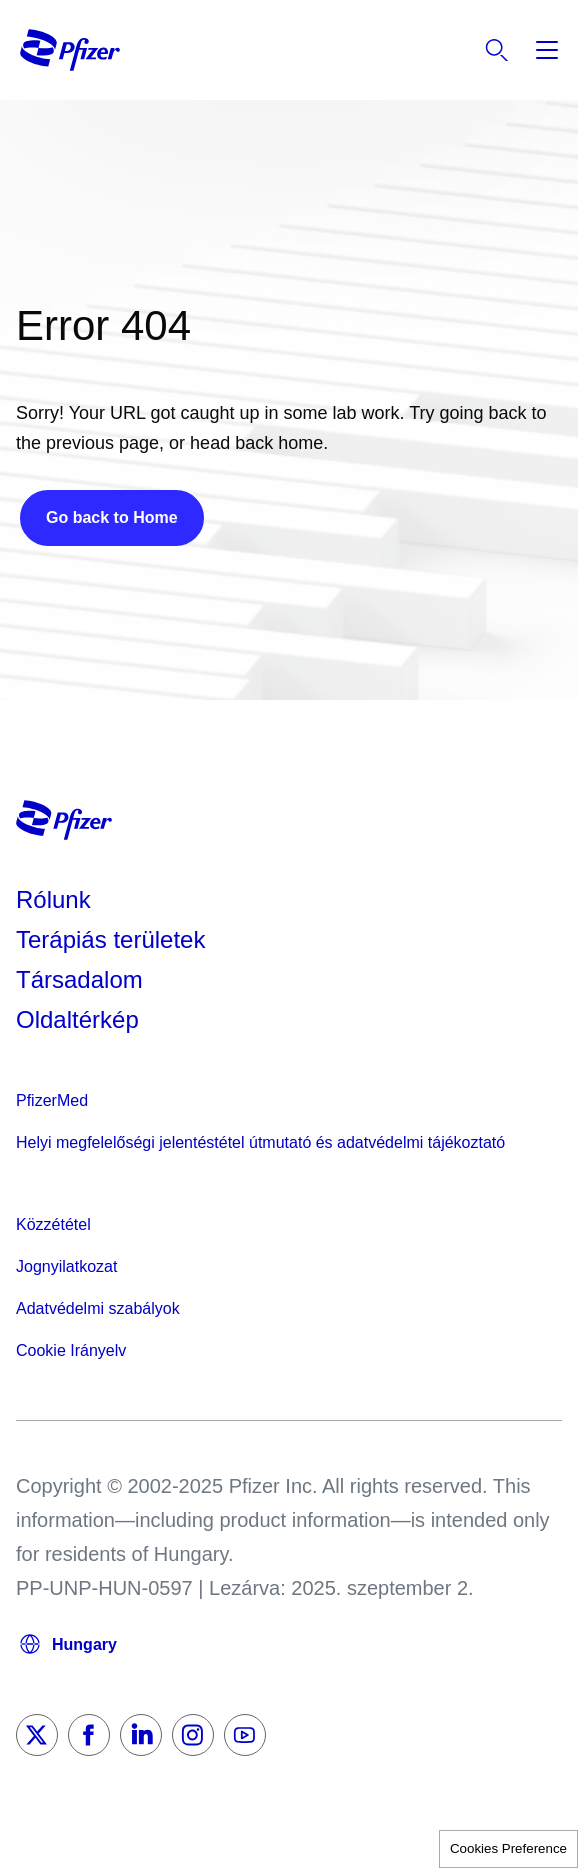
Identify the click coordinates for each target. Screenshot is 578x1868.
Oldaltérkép (77, 1019)
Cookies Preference (508, 1848)
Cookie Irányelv (71, 1350)
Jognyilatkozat (66, 1266)
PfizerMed (52, 1100)
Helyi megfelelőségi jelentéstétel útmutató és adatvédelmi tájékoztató (260, 1142)
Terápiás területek (110, 939)
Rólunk (53, 899)
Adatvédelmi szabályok (98, 1308)
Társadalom (79, 979)
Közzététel (53, 1224)
